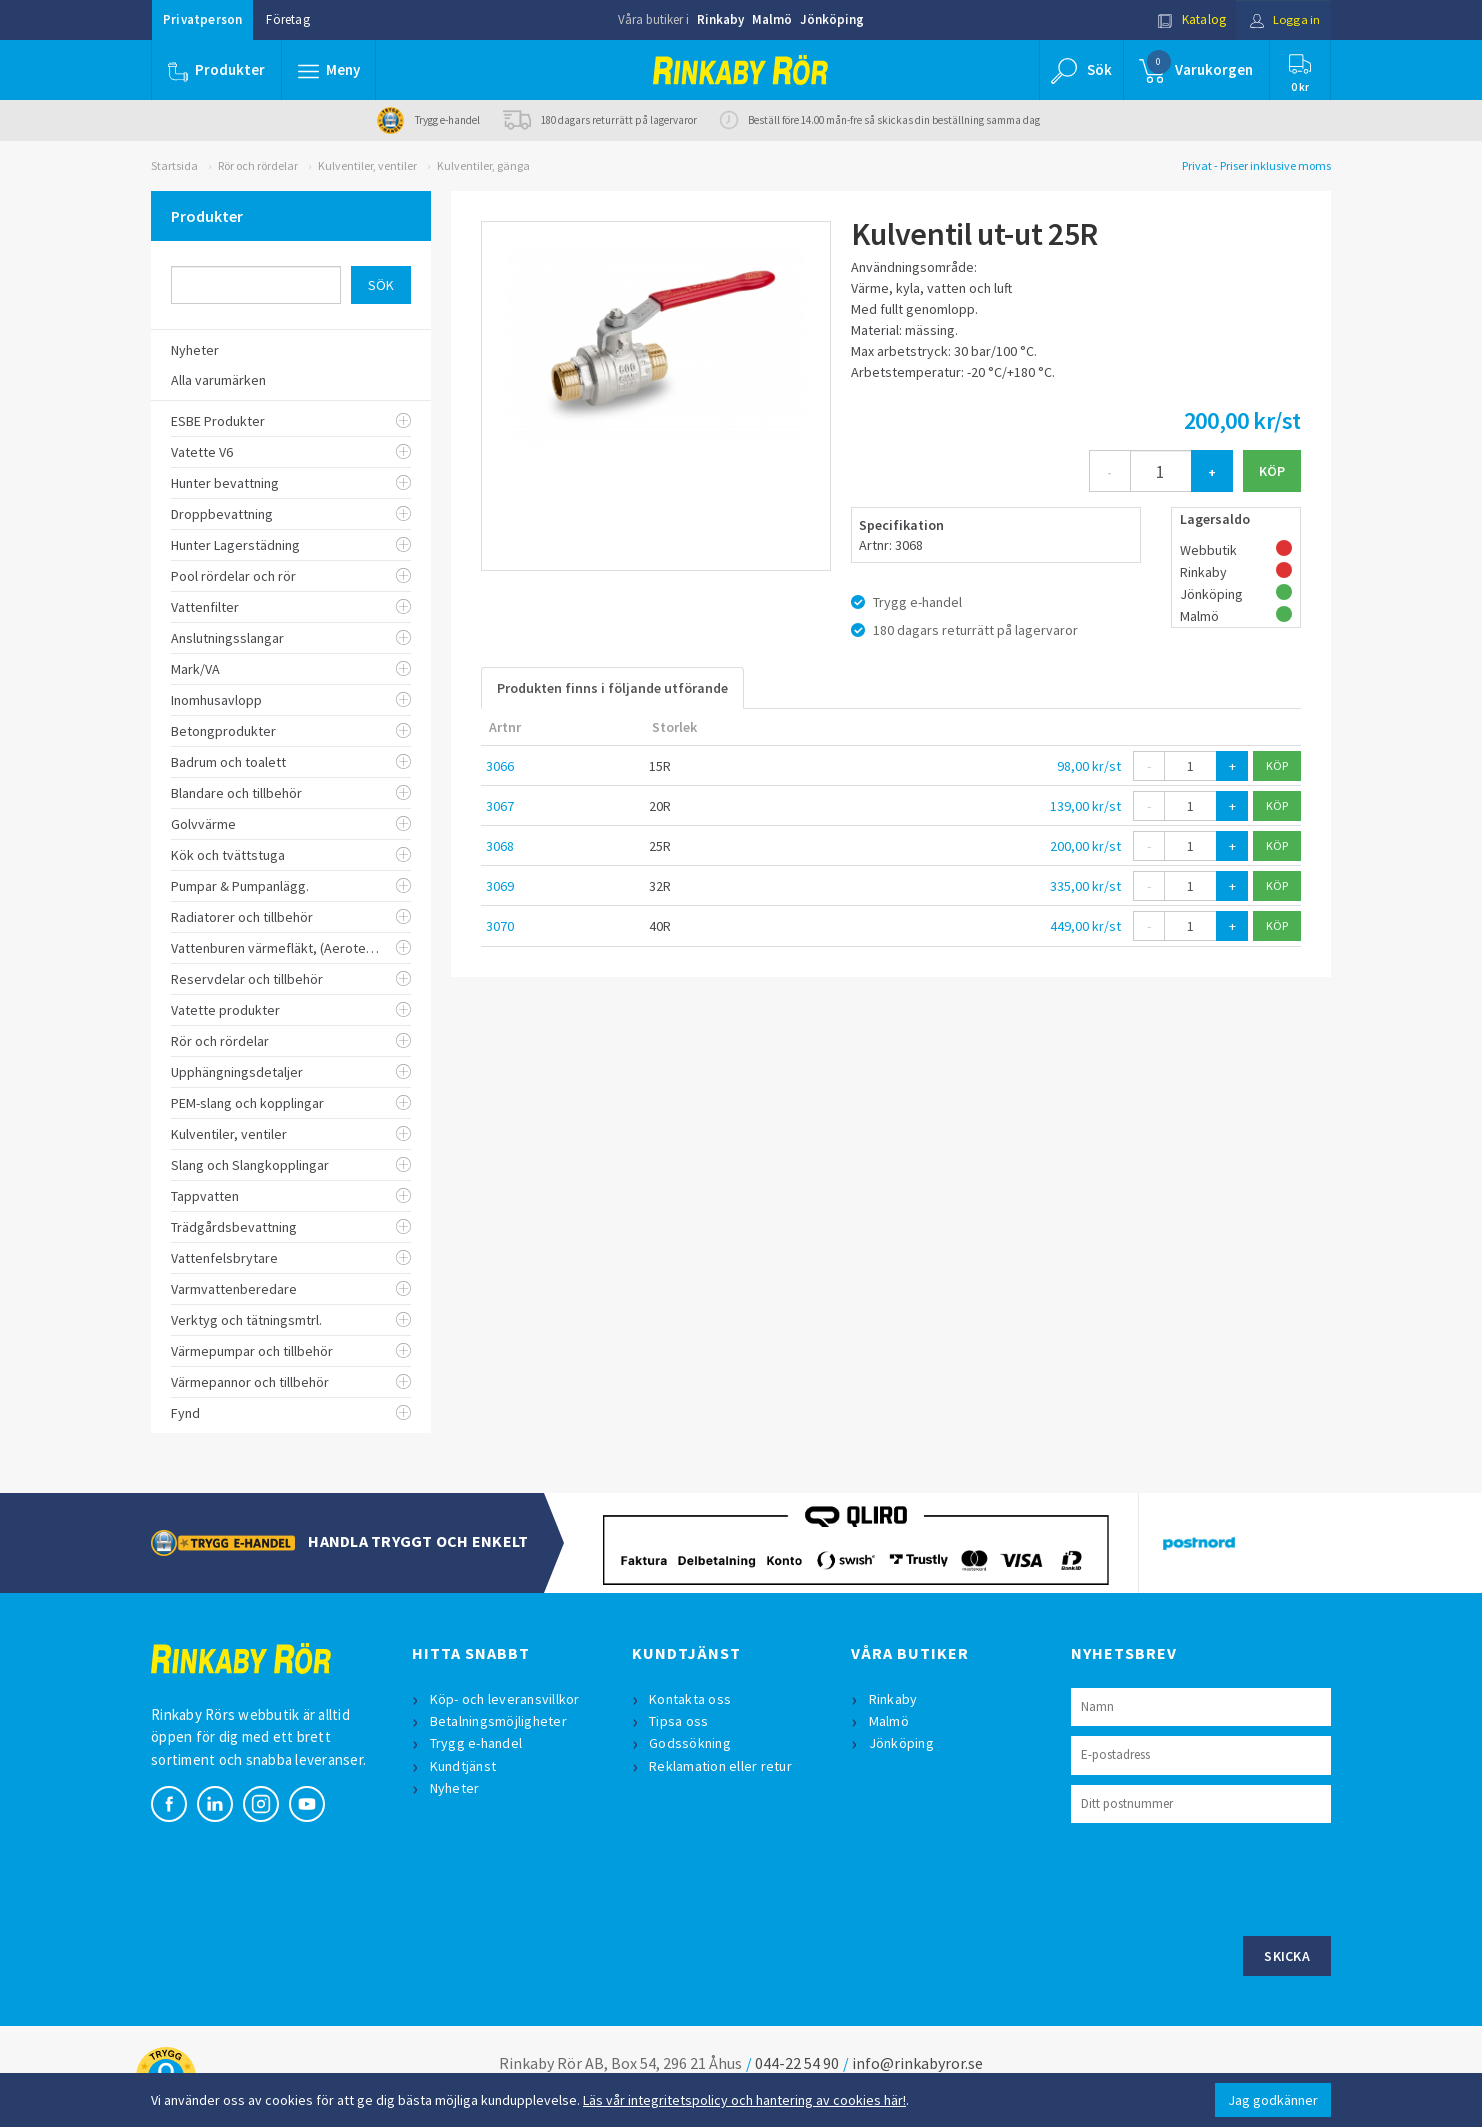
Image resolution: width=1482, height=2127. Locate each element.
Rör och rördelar (258, 165)
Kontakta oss (691, 1699)
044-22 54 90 (797, 2063)
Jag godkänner (1273, 2100)
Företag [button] (287, 19)
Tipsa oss (679, 1721)
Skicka (1287, 1956)
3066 (500, 766)
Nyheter (455, 1788)
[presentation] (1223, 1877)
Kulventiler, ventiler (367, 165)
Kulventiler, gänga (483, 165)
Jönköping (832, 19)
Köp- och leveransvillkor (505, 1699)
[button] (329, 70)
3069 (500, 886)
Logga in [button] (1282, 19)
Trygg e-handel (476, 1743)
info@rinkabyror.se (917, 2063)
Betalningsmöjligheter (498, 1721)
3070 (500, 926)
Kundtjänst (463, 1766)
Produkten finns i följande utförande (612, 688)
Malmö (772, 19)
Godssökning (691, 1743)
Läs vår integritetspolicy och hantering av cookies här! (744, 2100)
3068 (500, 846)
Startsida (174, 165)
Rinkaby (720, 19)
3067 (500, 806)
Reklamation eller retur (721, 1766)
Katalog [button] (1188, 19)
